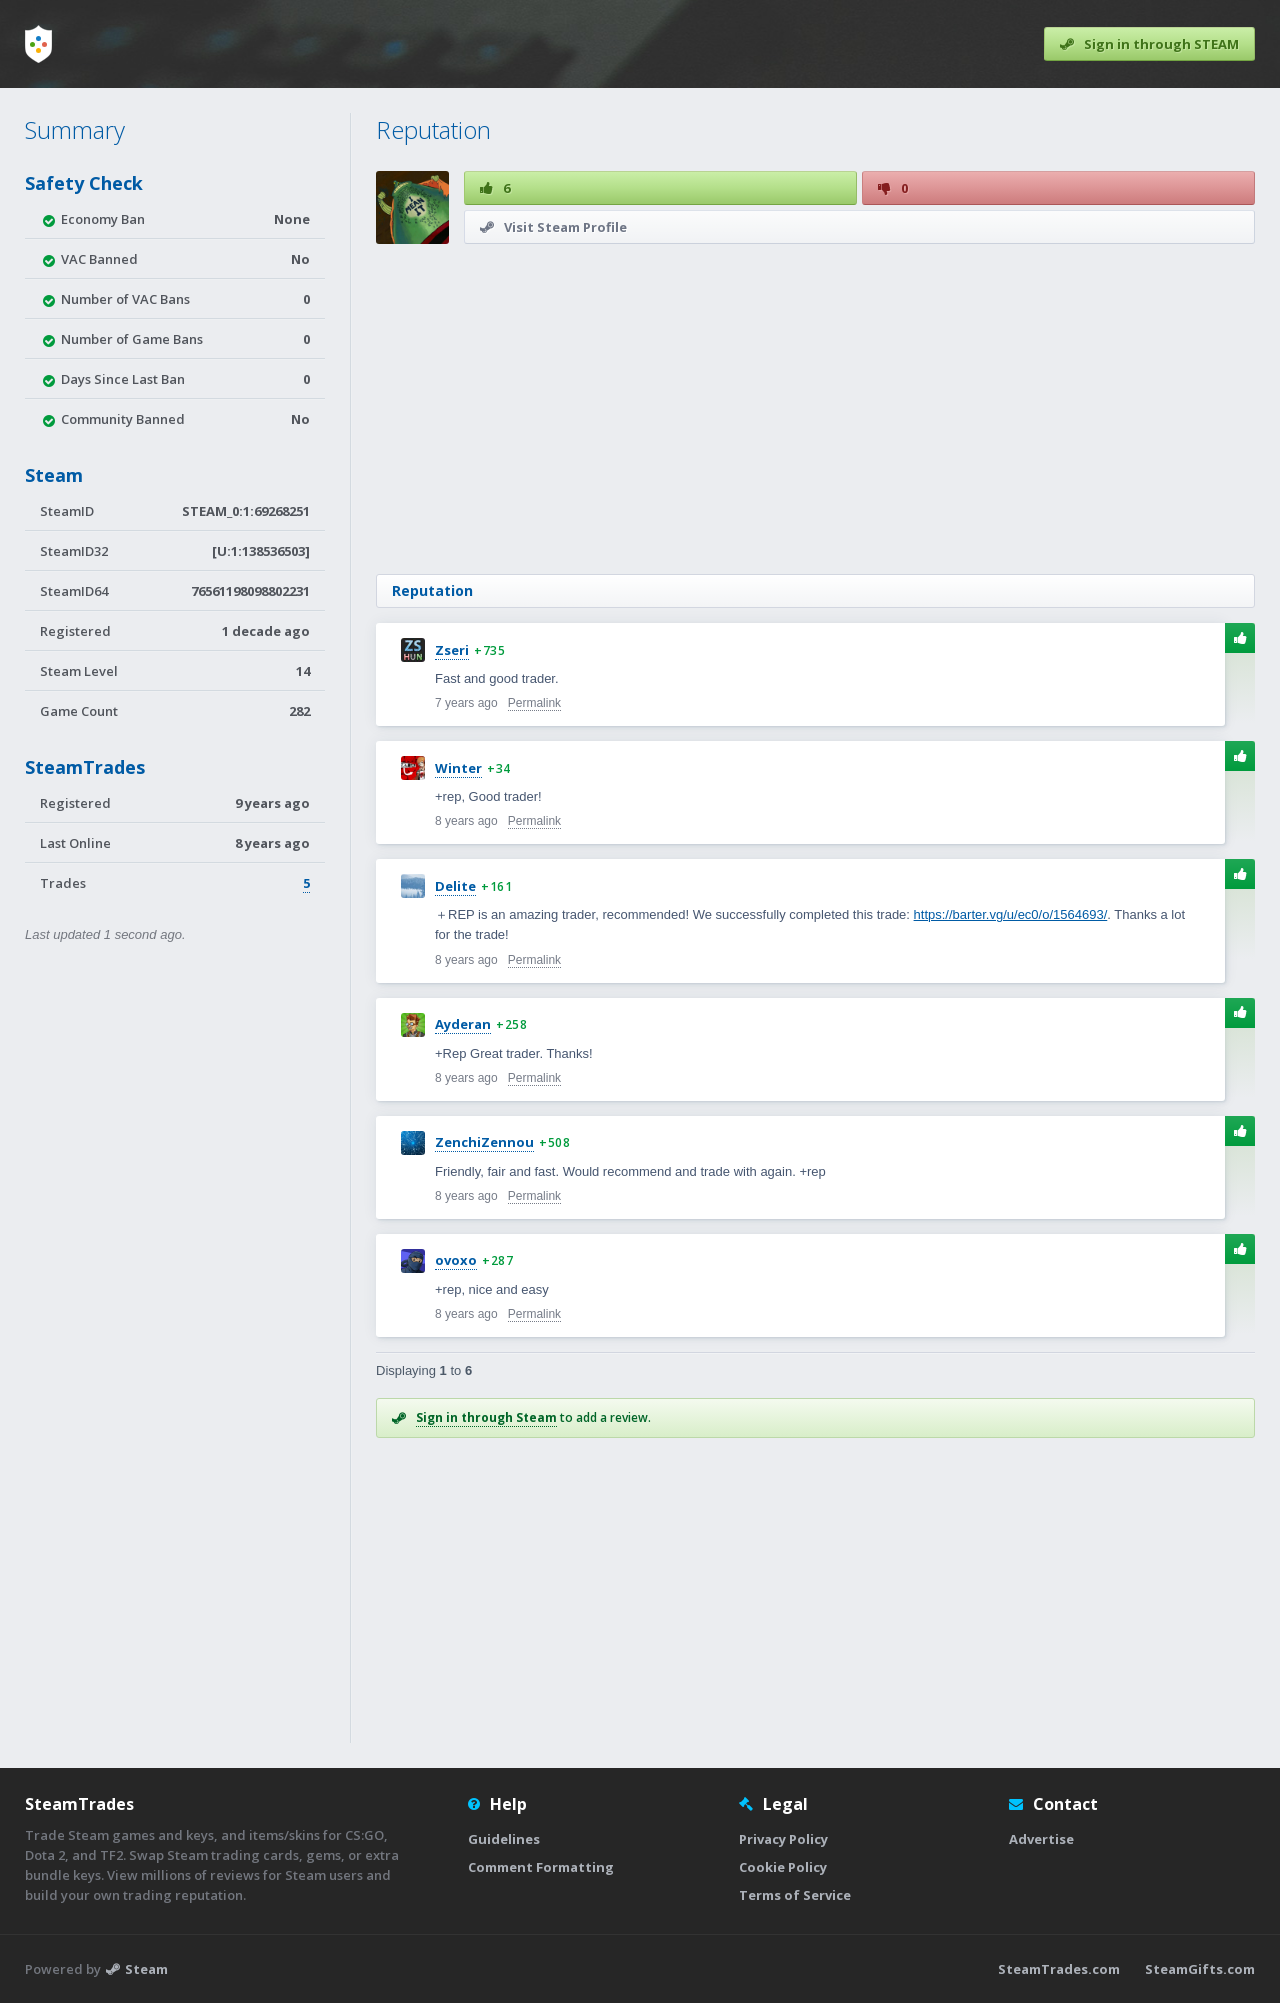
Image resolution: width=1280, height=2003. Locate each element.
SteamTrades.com (1059, 1969)
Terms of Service (795, 1895)
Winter (458, 768)
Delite (455, 886)
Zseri (452, 650)
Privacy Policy (783, 1839)
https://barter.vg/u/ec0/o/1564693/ (1011, 914)
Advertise (1041, 1839)
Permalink (534, 703)
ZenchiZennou (484, 1142)
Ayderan (463, 1024)
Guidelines (504, 1839)
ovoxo (456, 1260)
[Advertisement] (815, 409)
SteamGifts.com (1200, 1969)
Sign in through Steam (486, 1417)
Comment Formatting (541, 1867)
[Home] (38, 44)
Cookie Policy (783, 1867)
